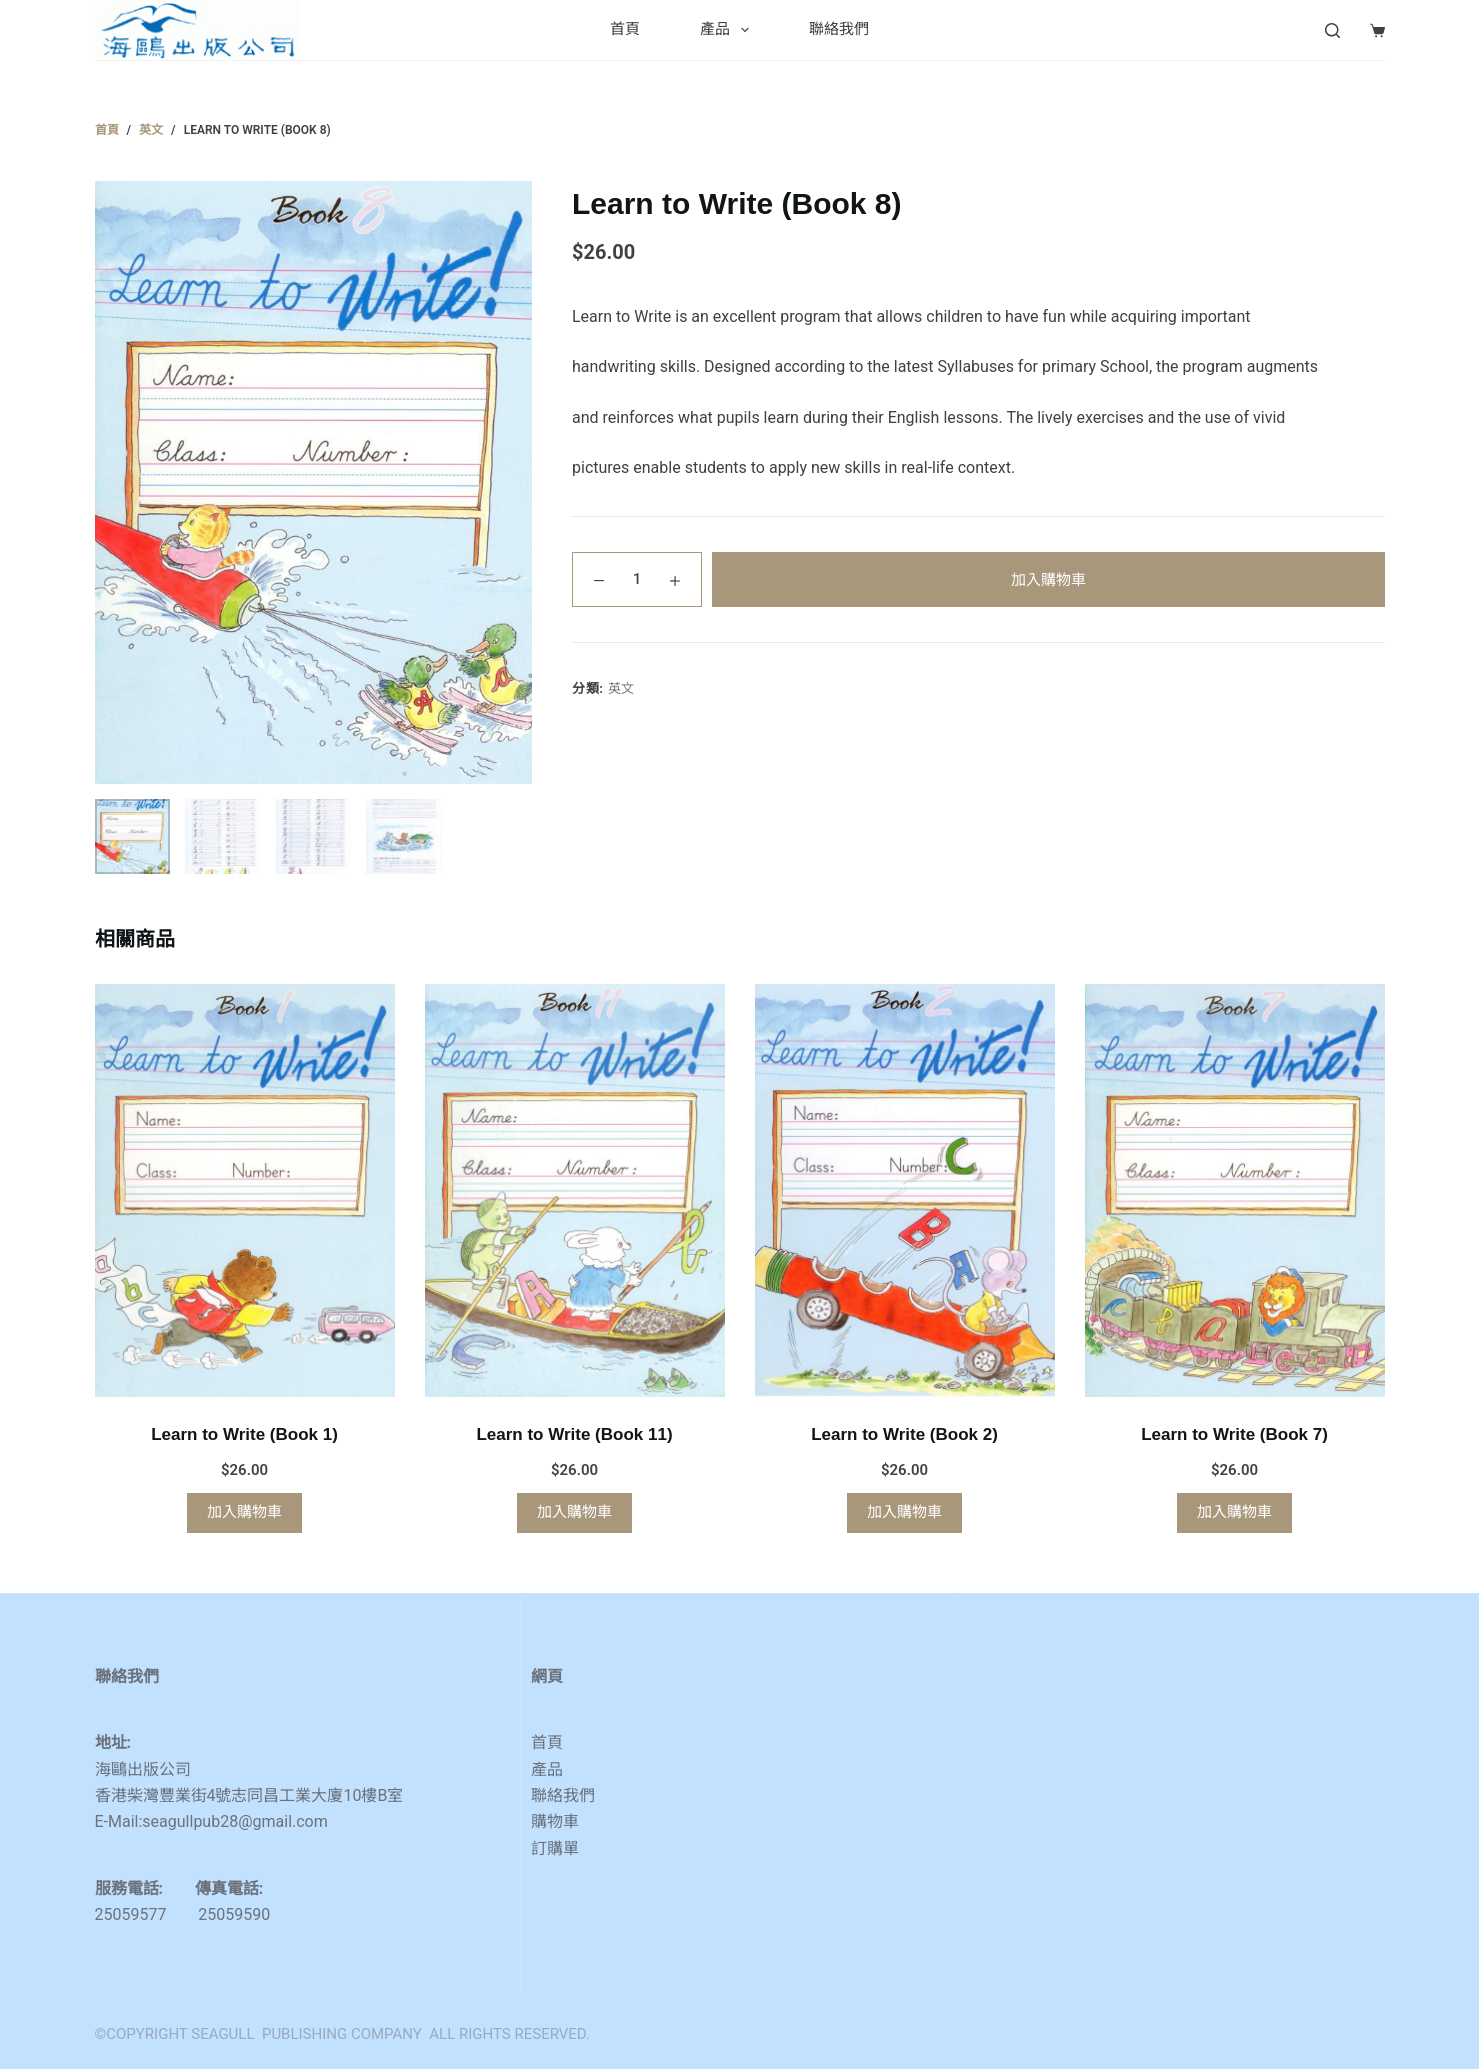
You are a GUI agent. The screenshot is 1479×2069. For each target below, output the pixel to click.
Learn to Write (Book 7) (1234, 1434)
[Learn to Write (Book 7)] (1235, 1190)
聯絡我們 (839, 29)
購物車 (555, 1821)
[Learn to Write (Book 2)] (905, 1190)
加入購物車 (1048, 580)
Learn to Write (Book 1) (244, 1434)
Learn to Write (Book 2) (904, 1434)
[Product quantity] (637, 579)
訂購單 (555, 1848)
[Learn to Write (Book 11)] (575, 1190)
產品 (728, 30)
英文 (621, 688)
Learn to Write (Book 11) (574, 1434)
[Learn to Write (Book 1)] (245, 1190)
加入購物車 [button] (244, 1512)
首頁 (625, 29)
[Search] (1332, 30)
